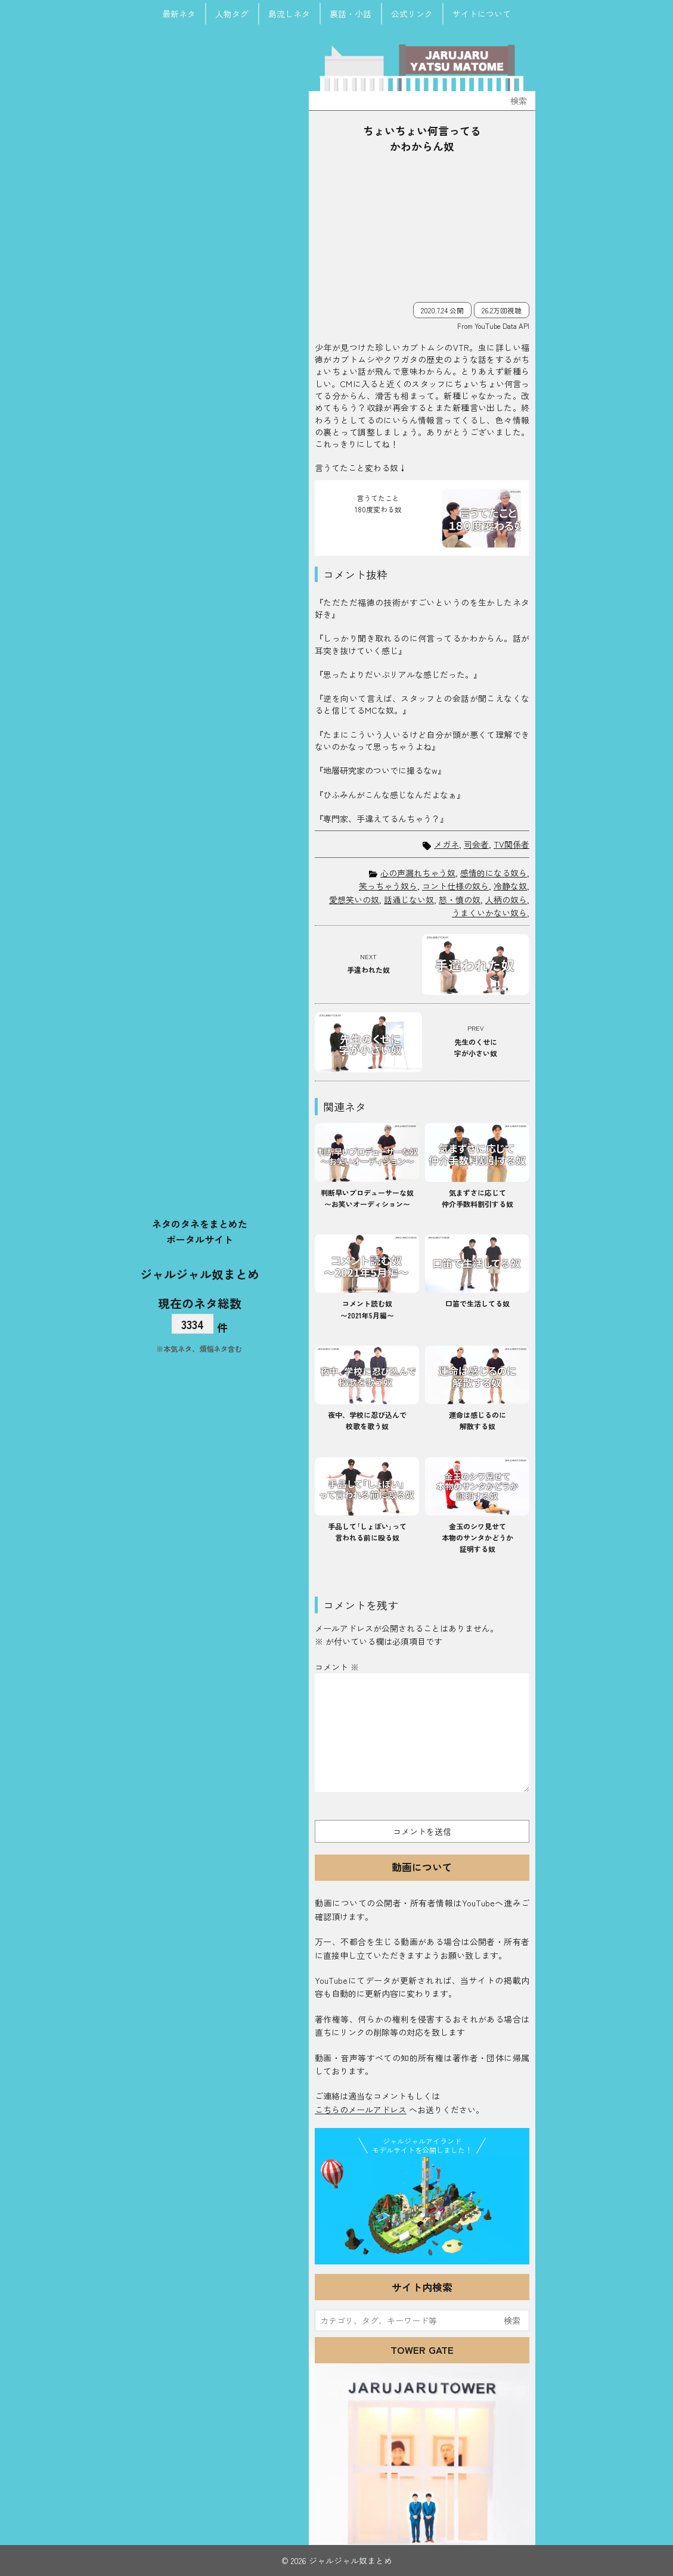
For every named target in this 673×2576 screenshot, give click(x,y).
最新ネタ (179, 14)
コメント (337, 1667)
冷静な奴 (510, 886)
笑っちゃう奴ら (388, 886)
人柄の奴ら (506, 900)
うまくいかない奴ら (489, 913)
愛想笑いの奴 (354, 900)
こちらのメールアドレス (361, 2109)
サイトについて (481, 14)
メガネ (446, 844)
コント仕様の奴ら (455, 886)
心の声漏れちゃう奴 (417, 873)
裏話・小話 (350, 14)
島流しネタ (289, 14)
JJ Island (422, 2208)
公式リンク (412, 14)
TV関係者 (511, 844)
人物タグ (232, 14)
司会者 (476, 844)
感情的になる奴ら (493, 873)
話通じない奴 (409, 900)
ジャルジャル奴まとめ (199, 1273)
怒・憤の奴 (459, 900)
